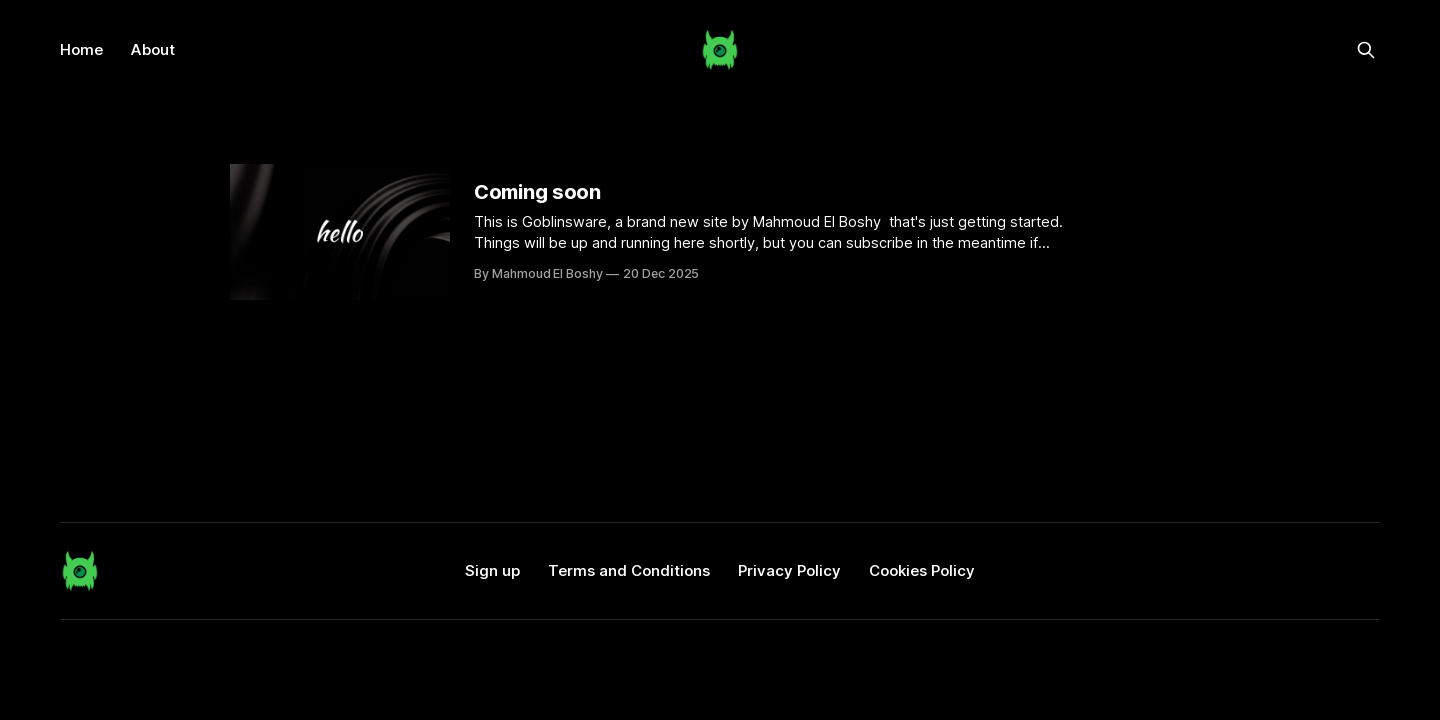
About (153, 49)
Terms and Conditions (629, 570)
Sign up (492, 570)
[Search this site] (1366, 50)
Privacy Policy (789, 570)
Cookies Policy (922, 570)
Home (81, 49)
